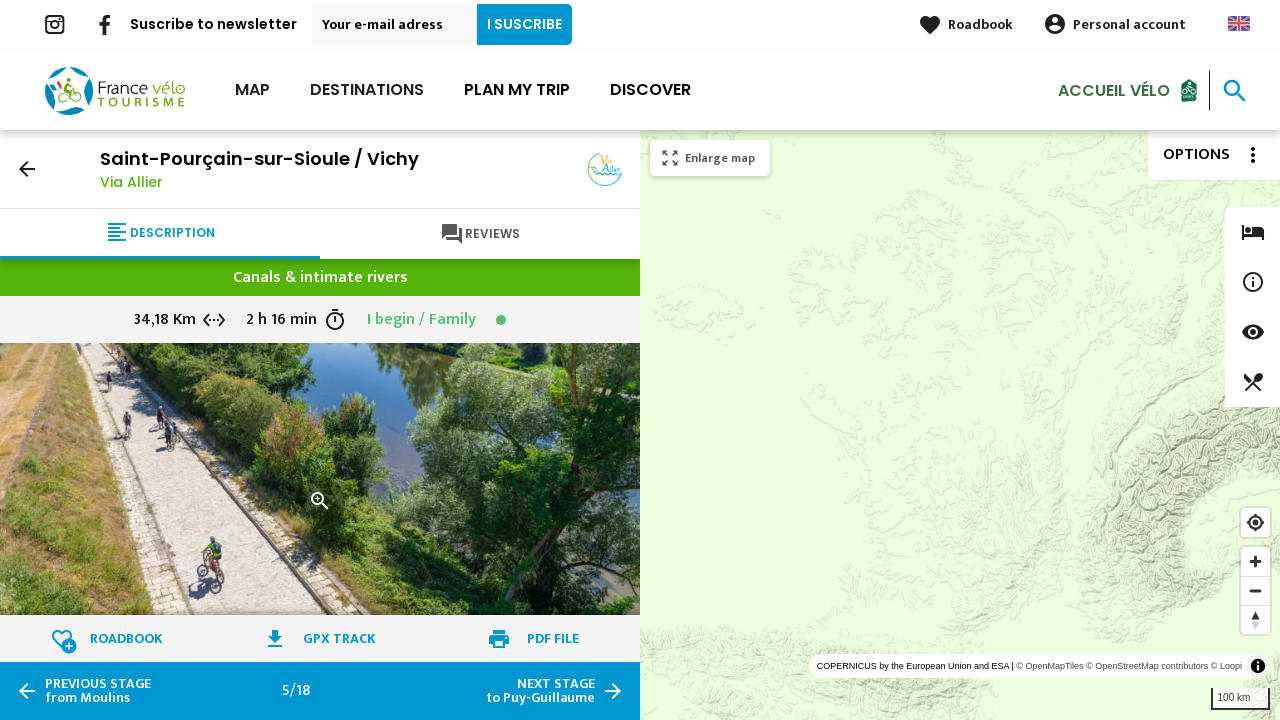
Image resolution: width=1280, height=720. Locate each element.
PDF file (553, 638)
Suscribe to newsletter (213, 24)
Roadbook (980, 24)
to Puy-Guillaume (540, 691)
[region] (960, 425)
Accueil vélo (1114, 89)
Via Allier (131, 182)
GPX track (339, 638)
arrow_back (27, 169)
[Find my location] (1255, 522)
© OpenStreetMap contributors (1147, 666)
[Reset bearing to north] (1255, 619)
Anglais (1239, 23)
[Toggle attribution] (1258, 666)
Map (252, 89)
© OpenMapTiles (1049, 666)
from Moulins (98, 691)
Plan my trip (517, 89)
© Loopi (1226, 666)
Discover (650, 89)
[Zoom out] (1255, 590)
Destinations (367, 89)
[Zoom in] (1255, 561)
